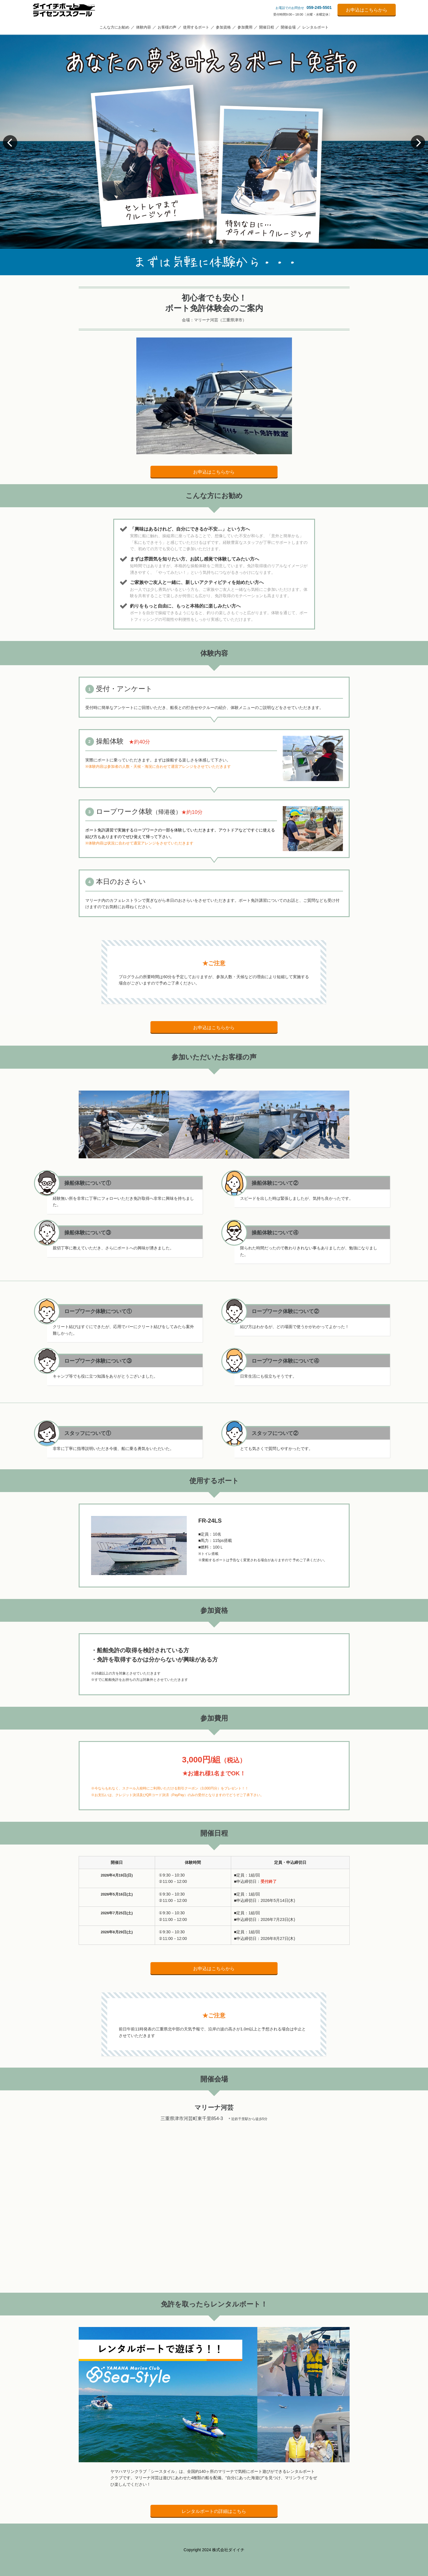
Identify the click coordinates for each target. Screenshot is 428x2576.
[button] (204, 242)
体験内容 (143, 27)
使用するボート (196, 27)
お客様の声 (167, 27)
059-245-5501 (319, 7)
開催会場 (288, 27)
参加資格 (223, 27)
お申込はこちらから (366, 9)
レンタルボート (315, 27)
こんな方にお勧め (114, 27)
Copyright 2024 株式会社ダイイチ (214, 2549)
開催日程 (266, 27)
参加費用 (244, 27)
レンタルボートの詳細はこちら (214, 2511)
